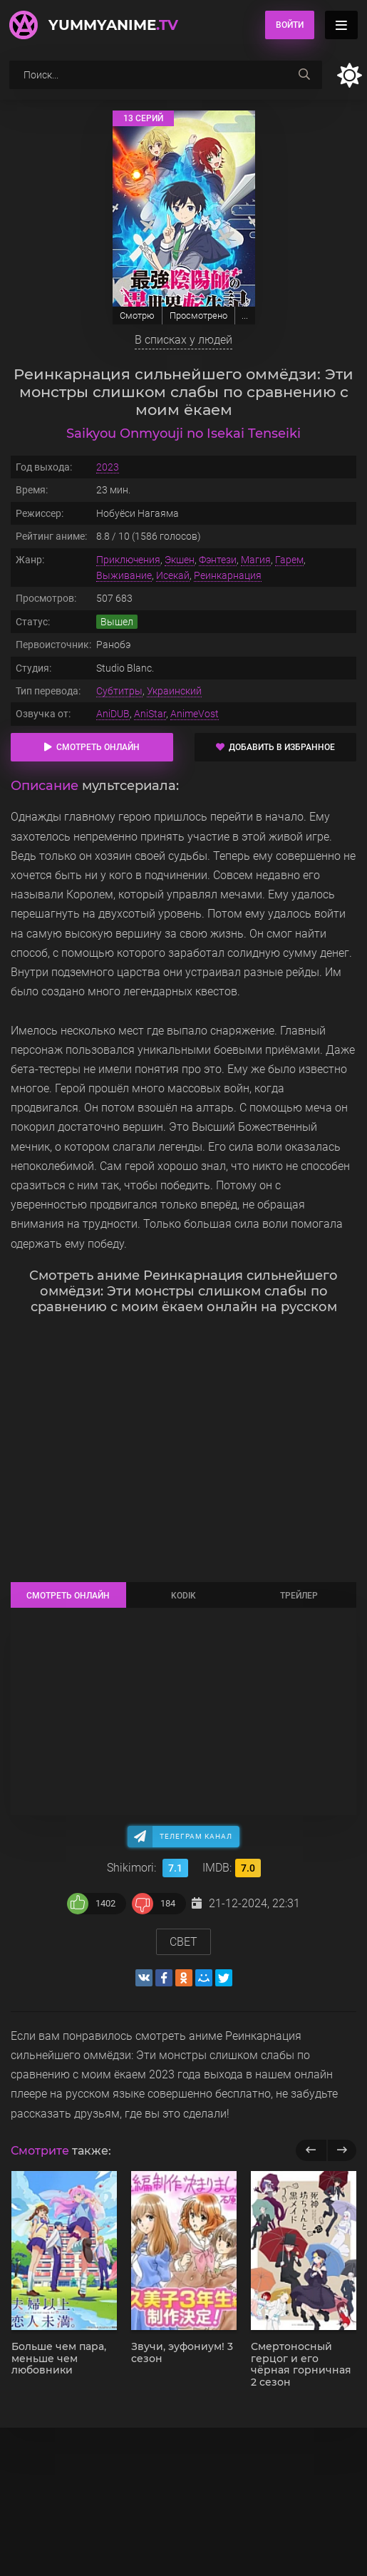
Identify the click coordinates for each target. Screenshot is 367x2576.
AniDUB (113, 713)
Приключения (128, 559)
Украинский (174, 691)
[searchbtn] (304, 75)
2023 (107, 467)
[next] (341, 2150)
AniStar (150, 713)
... (245, 315)
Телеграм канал (196, 1836)
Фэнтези (218, 559)
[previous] (311, 2150)
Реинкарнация (228, 575)
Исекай (173, 575)
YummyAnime (113, 25)
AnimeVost (194, 713)
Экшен (180, 559)
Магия (256, 559)
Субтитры (119, 691)
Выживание (124, 575)
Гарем (289, 559)
